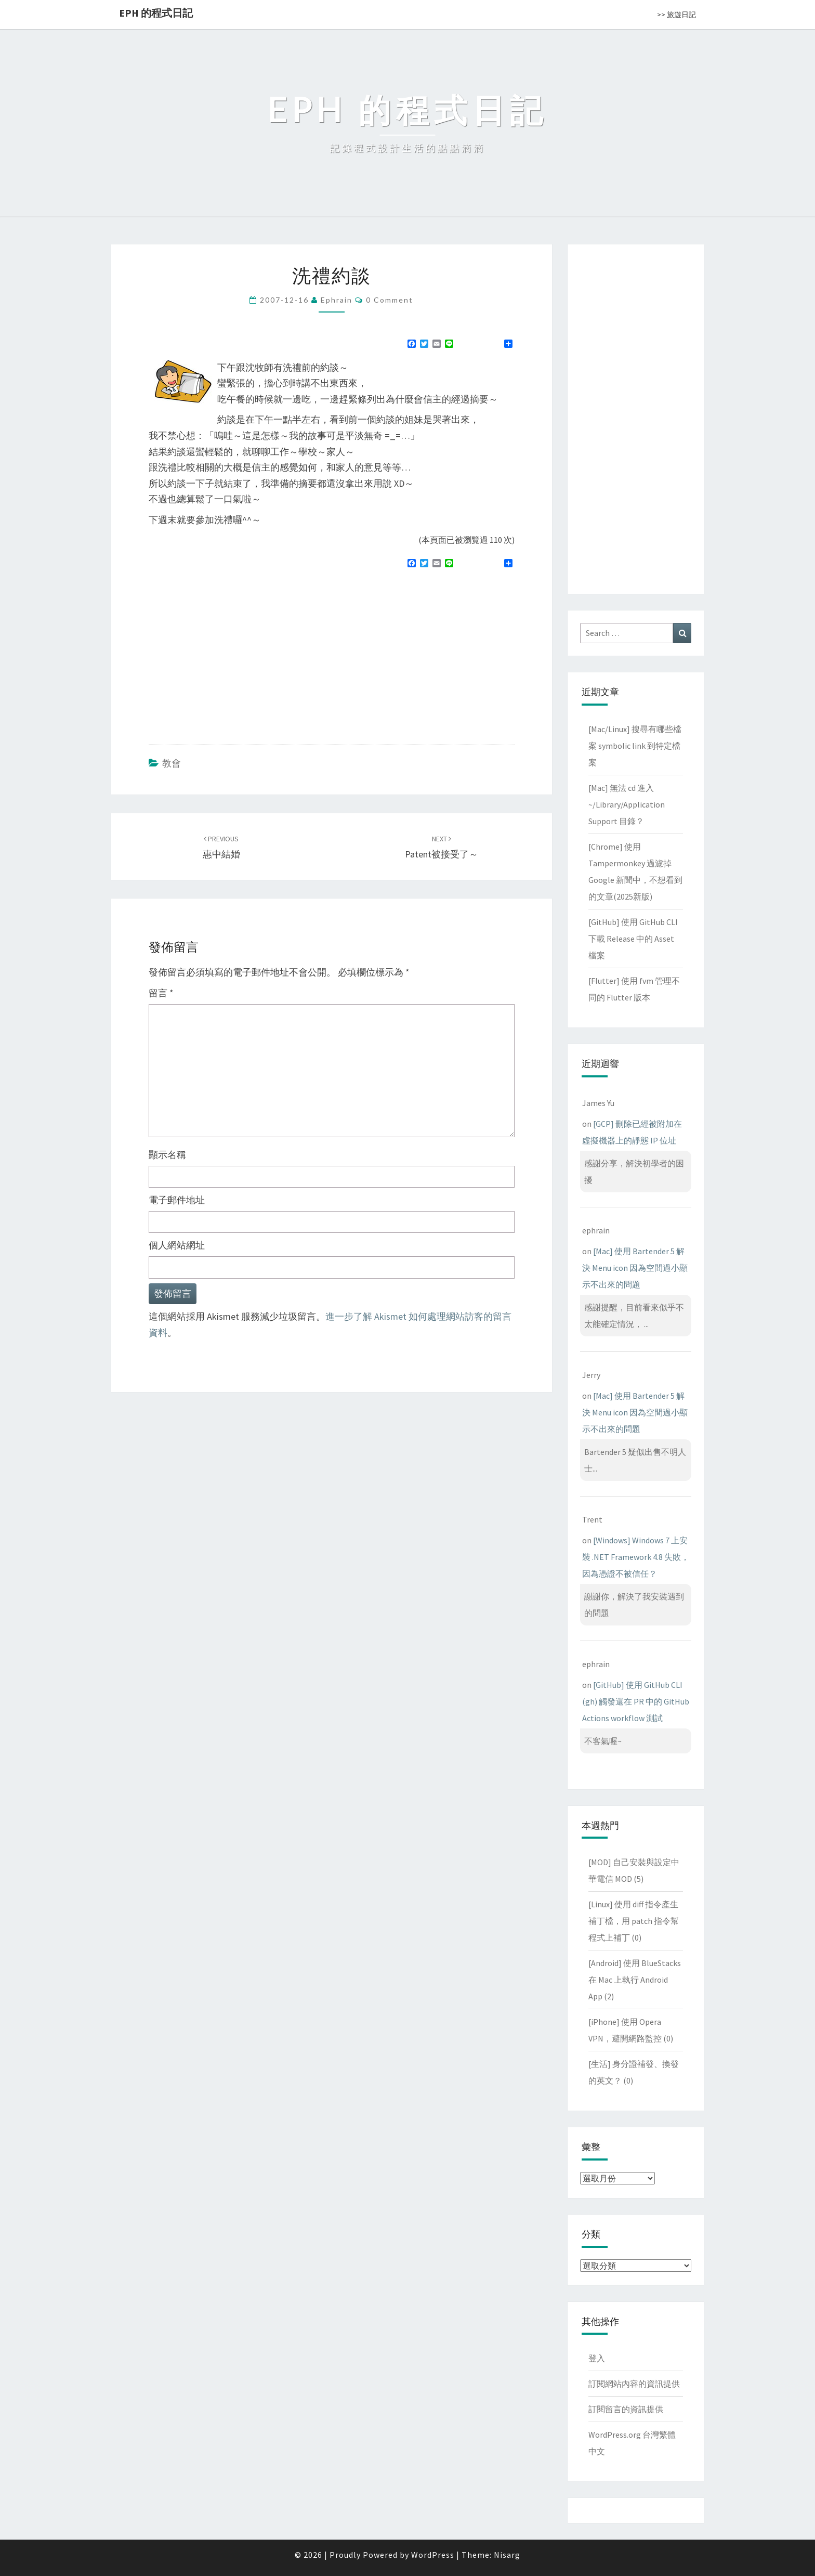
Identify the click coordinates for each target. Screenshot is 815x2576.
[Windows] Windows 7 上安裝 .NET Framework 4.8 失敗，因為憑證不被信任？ (635, 1557)
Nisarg (507, 2554)
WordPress (432, 2554)
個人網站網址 (177, 1245)
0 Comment (389, 299)
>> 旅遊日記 (676, 14)
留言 (161, 993)
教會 (171, 763)
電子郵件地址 (177, 1200)
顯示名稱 (167, 1155)
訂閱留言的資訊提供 (625, 2409)
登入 (596, 2358)
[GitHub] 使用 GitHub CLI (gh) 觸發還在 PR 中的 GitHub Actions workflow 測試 (635, 1701)
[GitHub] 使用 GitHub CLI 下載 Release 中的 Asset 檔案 (633, 938)
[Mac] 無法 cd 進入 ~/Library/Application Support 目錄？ (626, 804)
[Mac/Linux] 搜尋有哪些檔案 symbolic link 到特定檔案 (634, 745)
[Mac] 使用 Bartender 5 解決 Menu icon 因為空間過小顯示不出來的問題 (635, 1268)
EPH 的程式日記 (156, 12)
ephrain (336, 299)
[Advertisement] (236, 652)
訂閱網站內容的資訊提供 (634, 2383)
